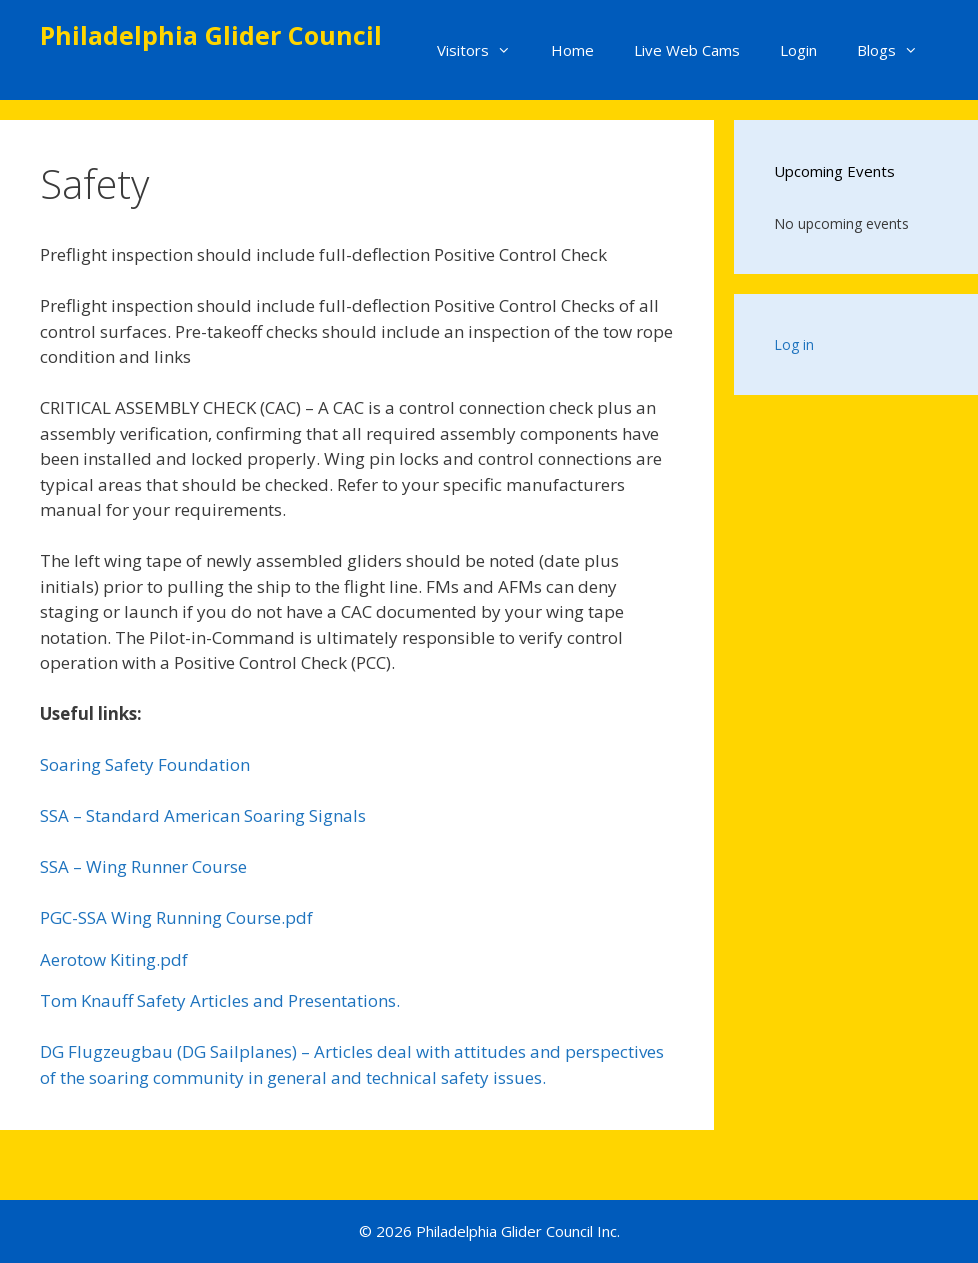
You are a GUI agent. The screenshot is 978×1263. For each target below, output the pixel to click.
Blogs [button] (897, 50)
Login (798, 50)
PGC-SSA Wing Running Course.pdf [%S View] (176, 917)
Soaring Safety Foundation (145, 764)
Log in (794, 344)
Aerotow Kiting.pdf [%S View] (114, 959)
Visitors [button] (484, 50)
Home (572, 50)
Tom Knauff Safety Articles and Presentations (218, 1000)
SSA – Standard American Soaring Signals (203, 815)
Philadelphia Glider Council (211, 35)
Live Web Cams (687, 50)
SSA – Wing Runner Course (143, 866)
